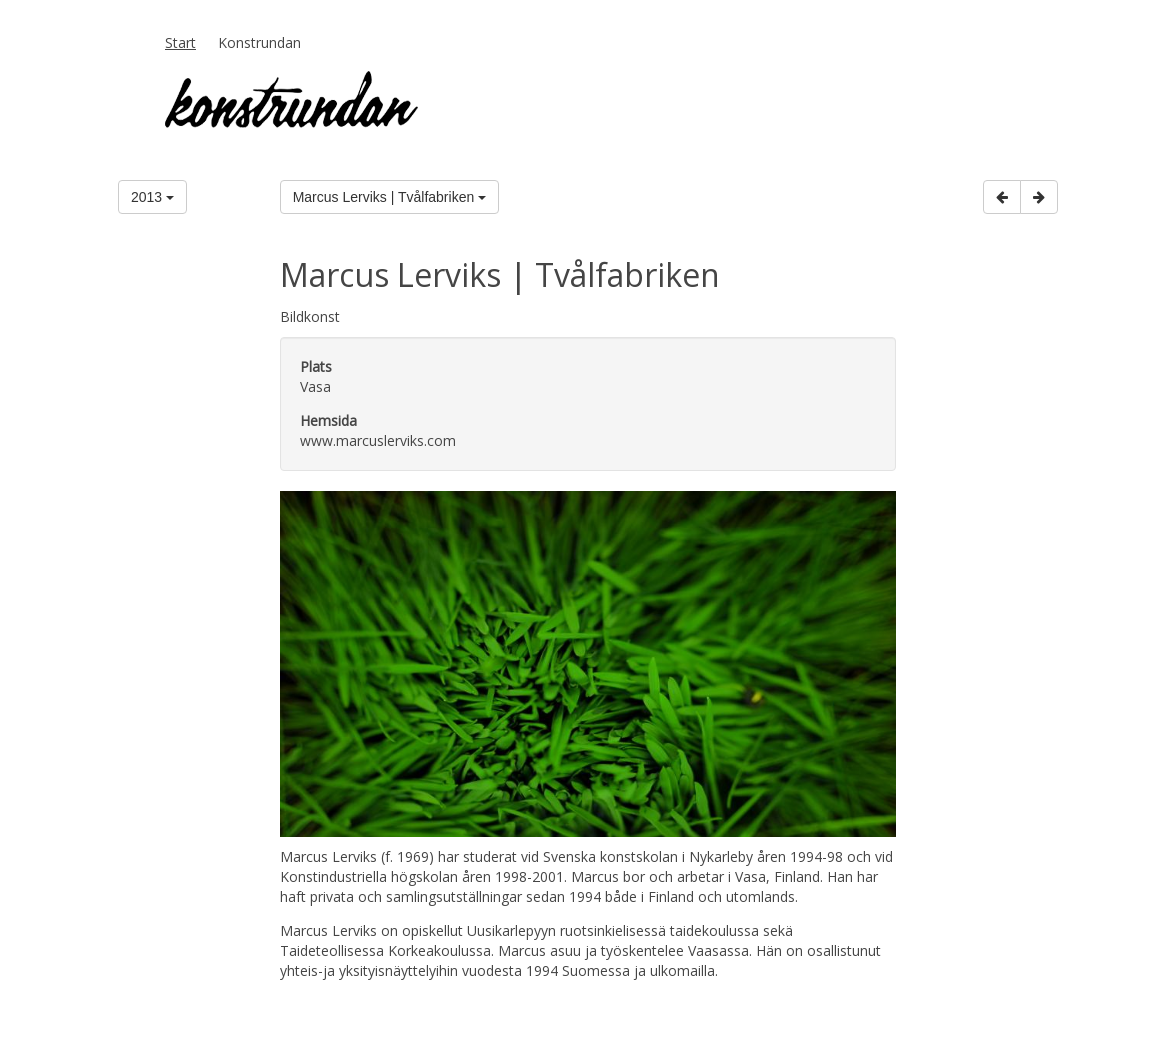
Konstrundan (259, 42)
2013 (152, 197)
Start (180, 42)
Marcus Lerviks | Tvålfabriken (389, 197)
